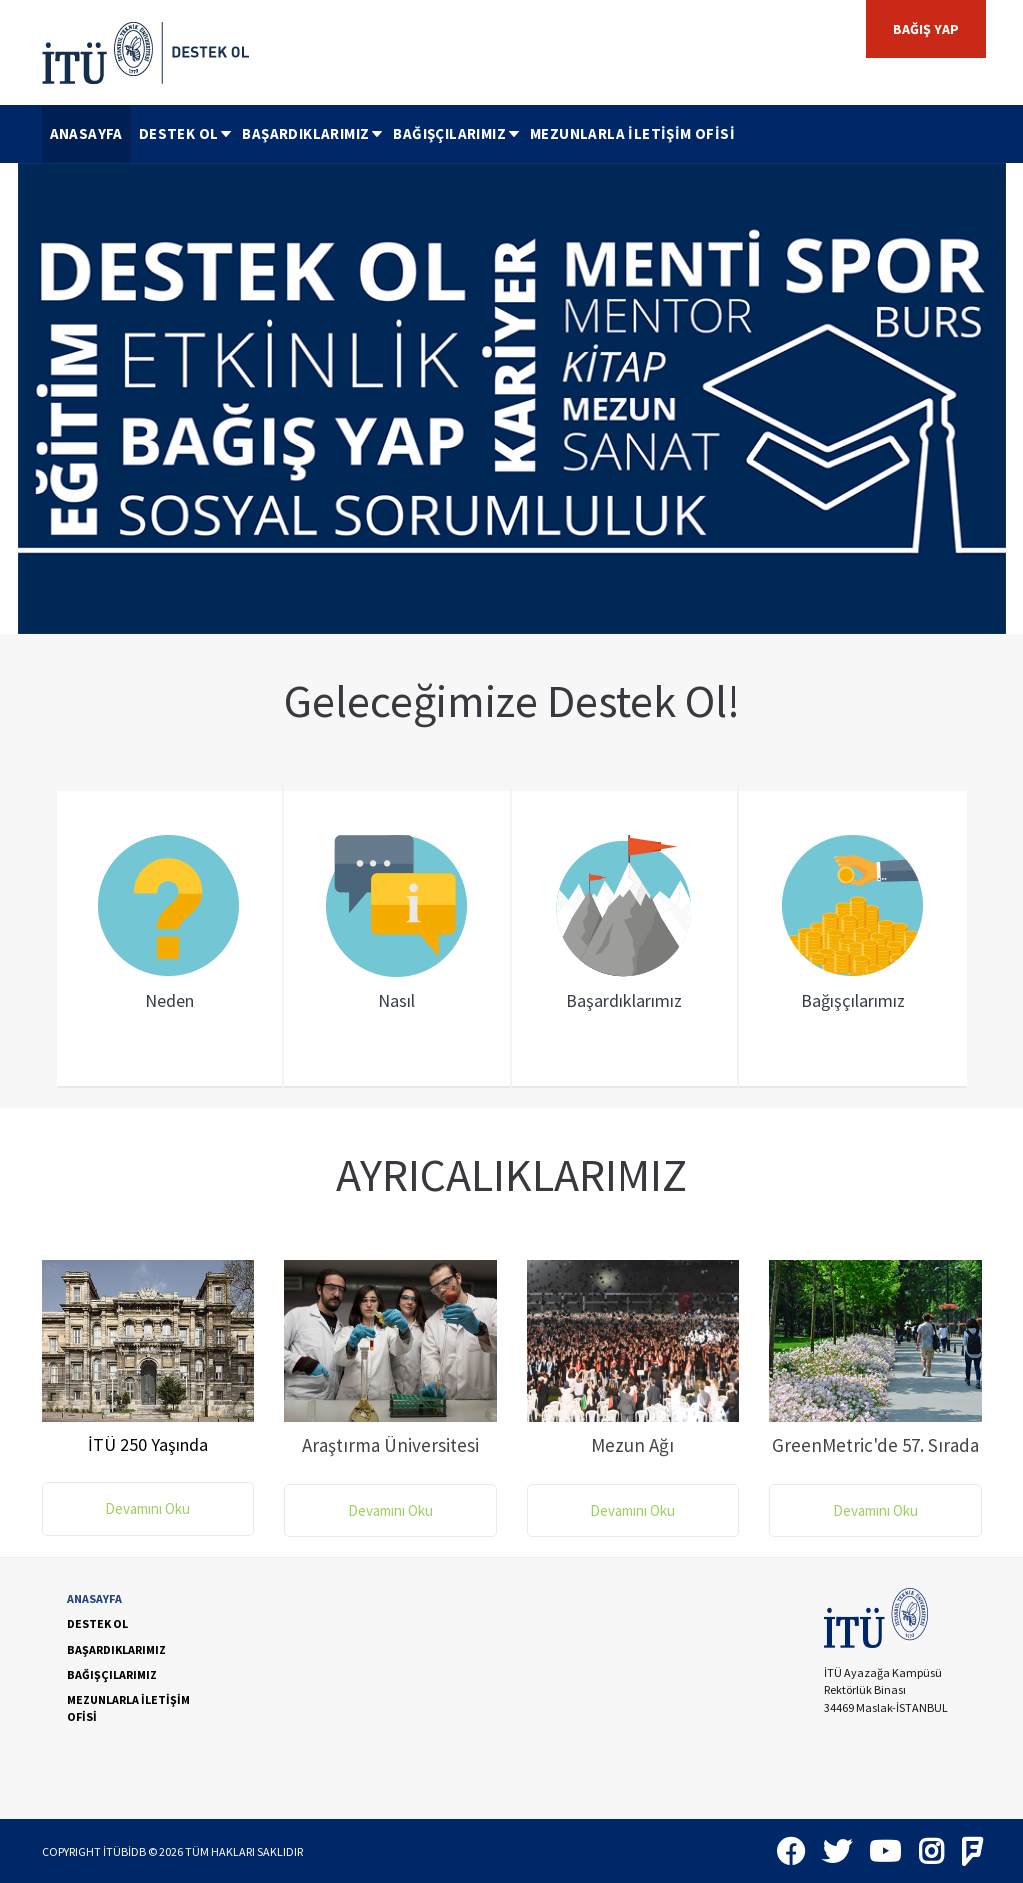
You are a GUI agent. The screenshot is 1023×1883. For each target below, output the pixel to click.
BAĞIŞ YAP (926, 29)
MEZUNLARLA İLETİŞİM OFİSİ (632, 133)
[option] (512, 398)
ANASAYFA (86, 133)
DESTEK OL (187, 133)
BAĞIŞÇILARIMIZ (457, 133)
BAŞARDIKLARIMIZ (313, 133)
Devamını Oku (147, 1508)
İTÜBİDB (124, 1851)
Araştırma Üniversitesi (390, 1445)
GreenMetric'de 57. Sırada (875, 1445)
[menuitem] (86, 134)
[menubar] (392, 134)
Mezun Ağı (632, 1445)
